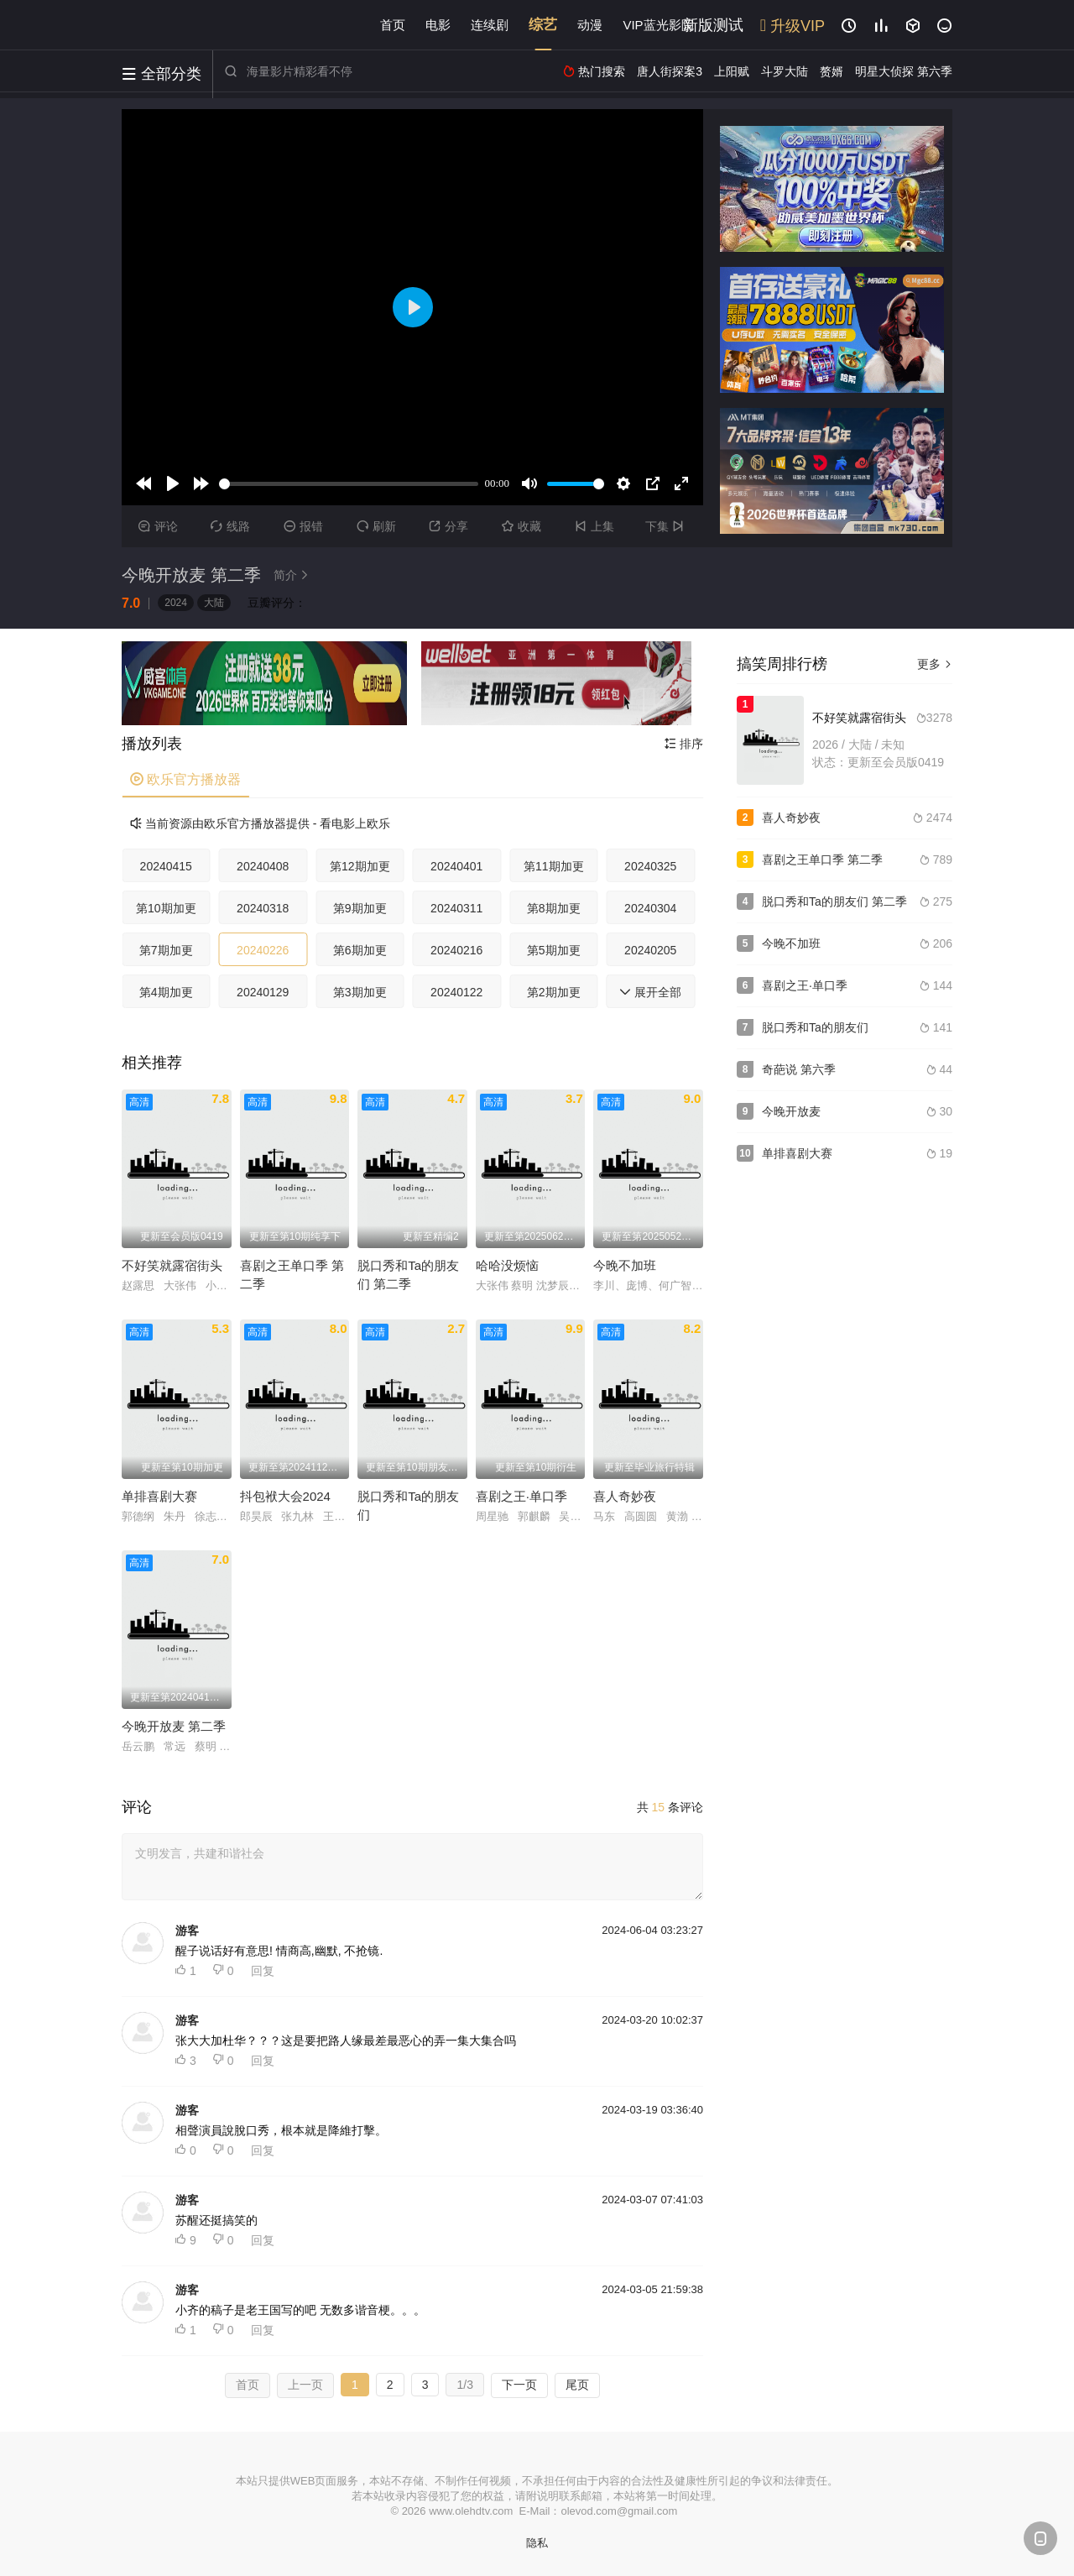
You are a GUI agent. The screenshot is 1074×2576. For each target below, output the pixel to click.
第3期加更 (360, 992)
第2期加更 (554, 992)
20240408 (263, 866)
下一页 (519, 2384)
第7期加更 (166, 950)
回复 (262, 1971)
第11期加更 (554, 866)
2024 (175, 603)
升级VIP (792, 26)
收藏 (521, 526)
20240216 (456, 950)
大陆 (214, 603)
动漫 (589, 25)
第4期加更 (166, 992)
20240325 (650, 866)
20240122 (456, 992)
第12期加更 (360, 866)
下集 (666, 526)
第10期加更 (166, 908)
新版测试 (713, 25)
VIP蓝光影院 (658, 25)
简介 (294, 575)
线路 (230, 526)
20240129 (263, 992)
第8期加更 (554, 908)
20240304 (650, 908)
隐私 (537, 2543)
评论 (158, 526)
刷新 (376, 526)
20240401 (456, 866)
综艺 (543, 25)
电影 (438, 25)
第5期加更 (554, 950)
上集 (594, 526)
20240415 (166, 866)
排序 (684, 743)
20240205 (650, 950)
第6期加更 (360, 950)
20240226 (263, 950)
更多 (934, 664)
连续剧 (489, 25)
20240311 (456, 908)
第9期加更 (360, 908)
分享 (448, 526)
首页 (392, 25)
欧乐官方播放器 (185, 779)
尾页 (577, 2384)
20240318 (263, 908)
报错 (303, 526)
